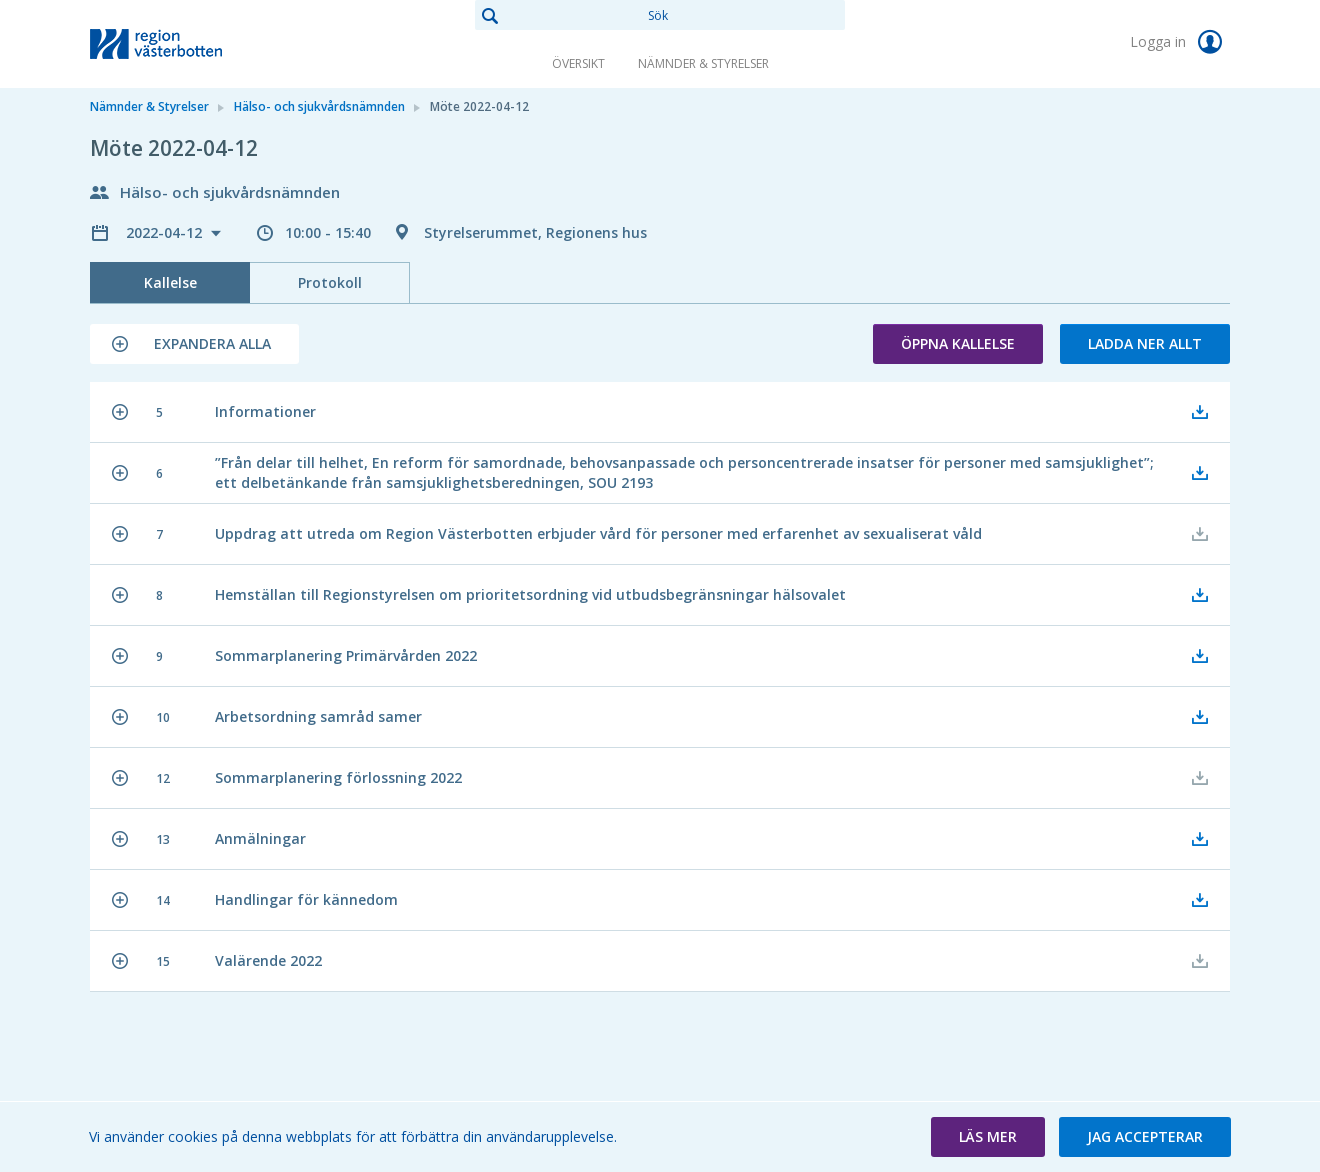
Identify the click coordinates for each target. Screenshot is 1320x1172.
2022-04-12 (166, 232)
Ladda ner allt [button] (1145, 343)
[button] (194, 344)
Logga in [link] (1180, 42)
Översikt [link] (578, 63)
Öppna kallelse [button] (958, 343)
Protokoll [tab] (330, 282)
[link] (190, 44)
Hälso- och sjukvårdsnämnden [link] (319, 106)
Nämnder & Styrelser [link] (703, 63)
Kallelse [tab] (170, 282)
